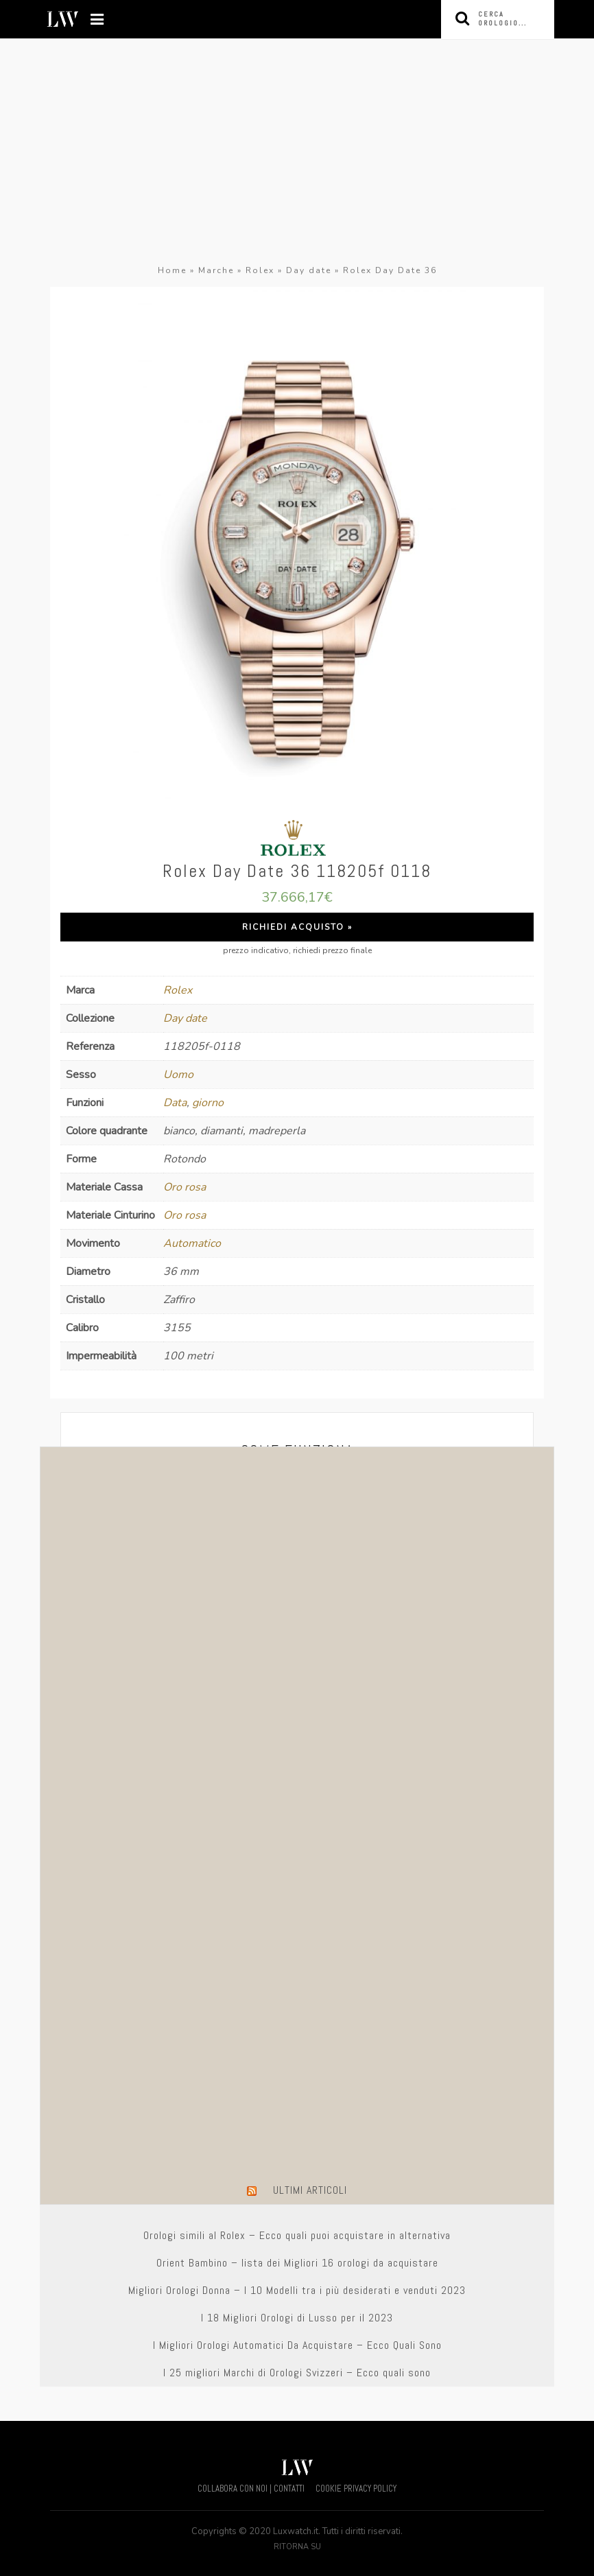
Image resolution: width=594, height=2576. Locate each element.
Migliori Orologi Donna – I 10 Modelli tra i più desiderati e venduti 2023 (297, 2290)
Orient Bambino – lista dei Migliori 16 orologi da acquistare (297, 2263)
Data (175, 1102)
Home (172, 270)
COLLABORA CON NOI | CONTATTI (251, 2488)
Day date (308, 270)
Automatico (192, 1243)
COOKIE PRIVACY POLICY (356, 2488)
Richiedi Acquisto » (297, 927)
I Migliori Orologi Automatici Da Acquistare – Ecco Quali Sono (297, 2345)
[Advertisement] (297, 159)
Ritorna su (297, 2547)
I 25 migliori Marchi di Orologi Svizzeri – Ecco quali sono (297, 2372)
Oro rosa (184, 1187)
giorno (208, 1102)
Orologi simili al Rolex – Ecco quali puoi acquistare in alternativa (297, 2235)
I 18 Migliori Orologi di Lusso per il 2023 (297, 2317)
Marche (216, 270)
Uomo (178, 1074)
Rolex (260, 270)
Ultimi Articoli (310, 2190)
